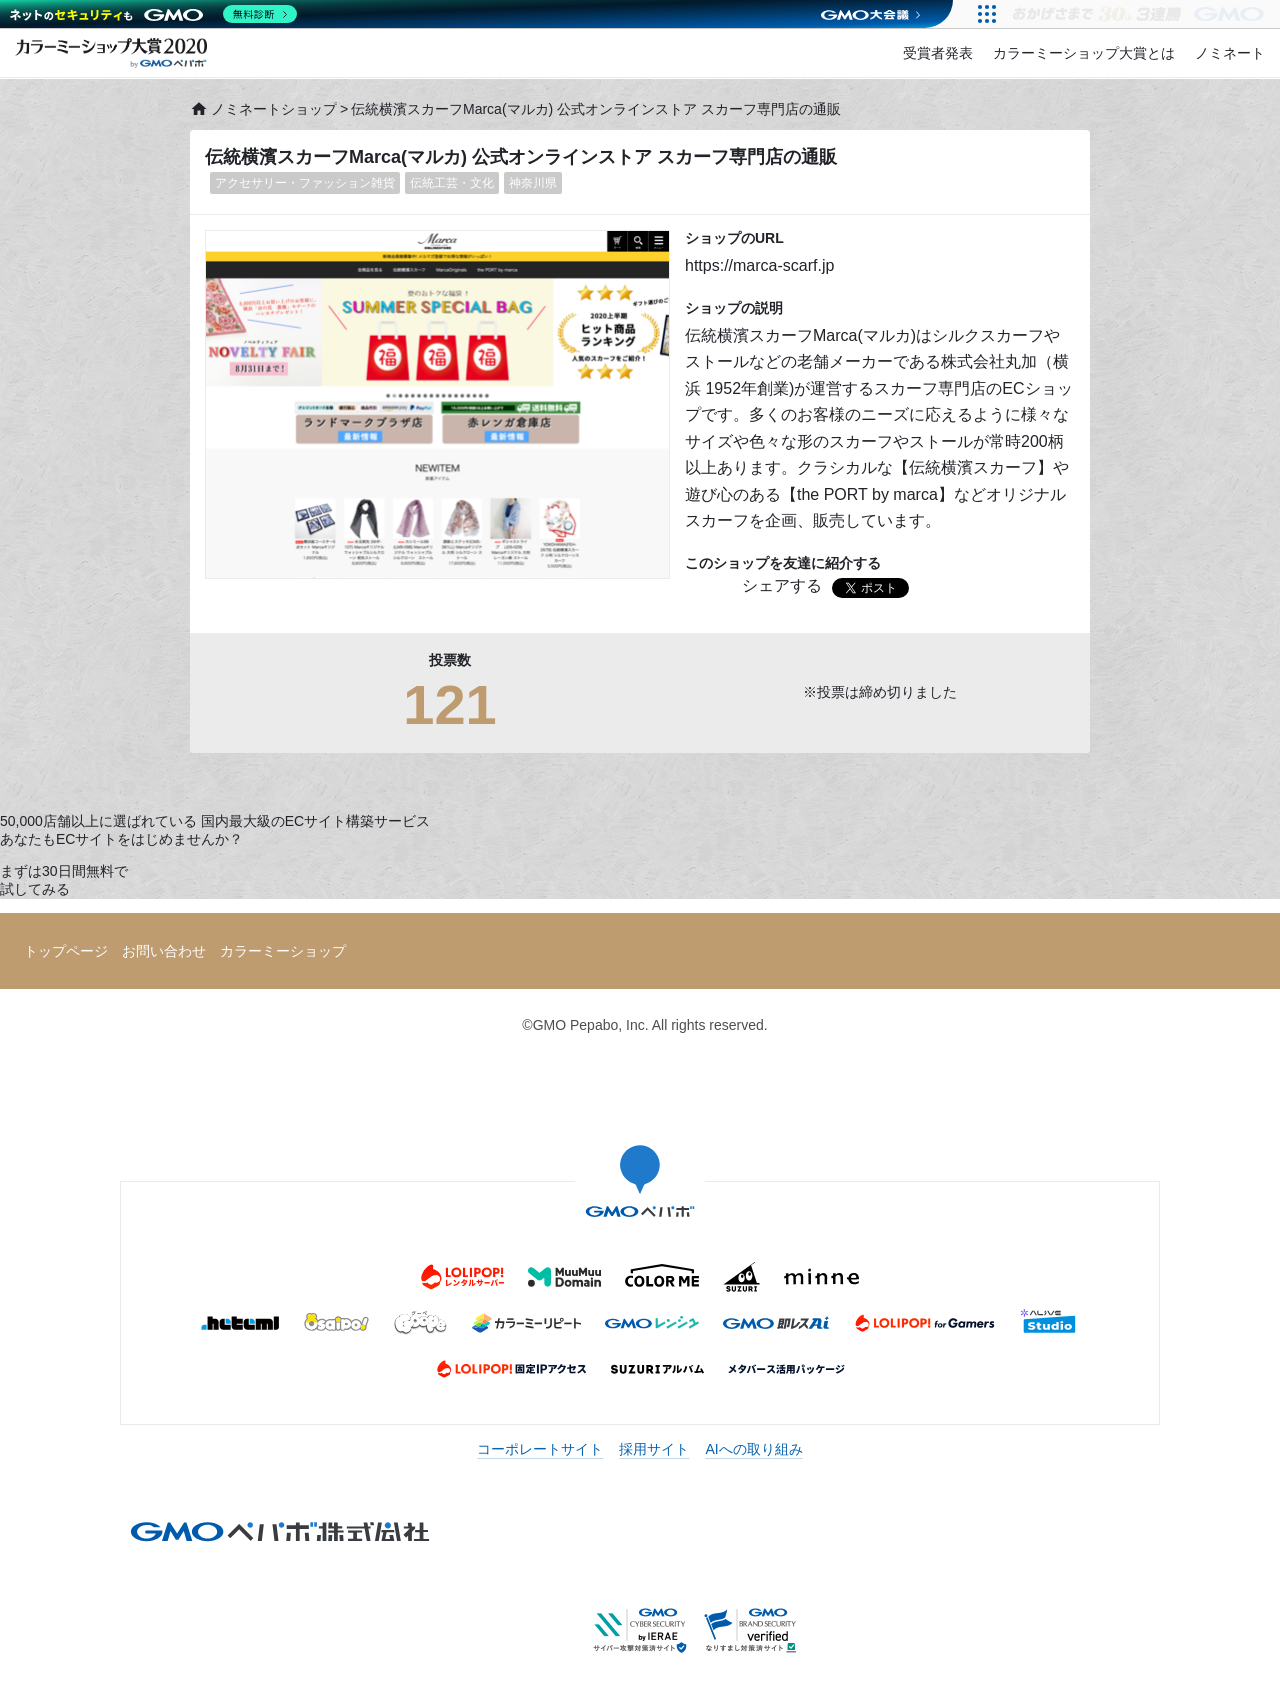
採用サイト (654, 1449)
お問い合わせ (164, 951)
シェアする (782, 585)
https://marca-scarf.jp (759, 265)
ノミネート (1230, 53)
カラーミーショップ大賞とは (1084, 53)
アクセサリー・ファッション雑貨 (305, 183)
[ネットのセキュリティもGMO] (153, 14)
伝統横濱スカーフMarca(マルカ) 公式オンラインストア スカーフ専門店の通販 (521, 157)
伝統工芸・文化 (452, 183)
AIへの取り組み (753, 1449)
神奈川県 (533, 183)
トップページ (66, 951)
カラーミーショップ (283, 951)
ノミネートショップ (263, 109)
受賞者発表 (938, 53)
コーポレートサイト (540, 1449)
